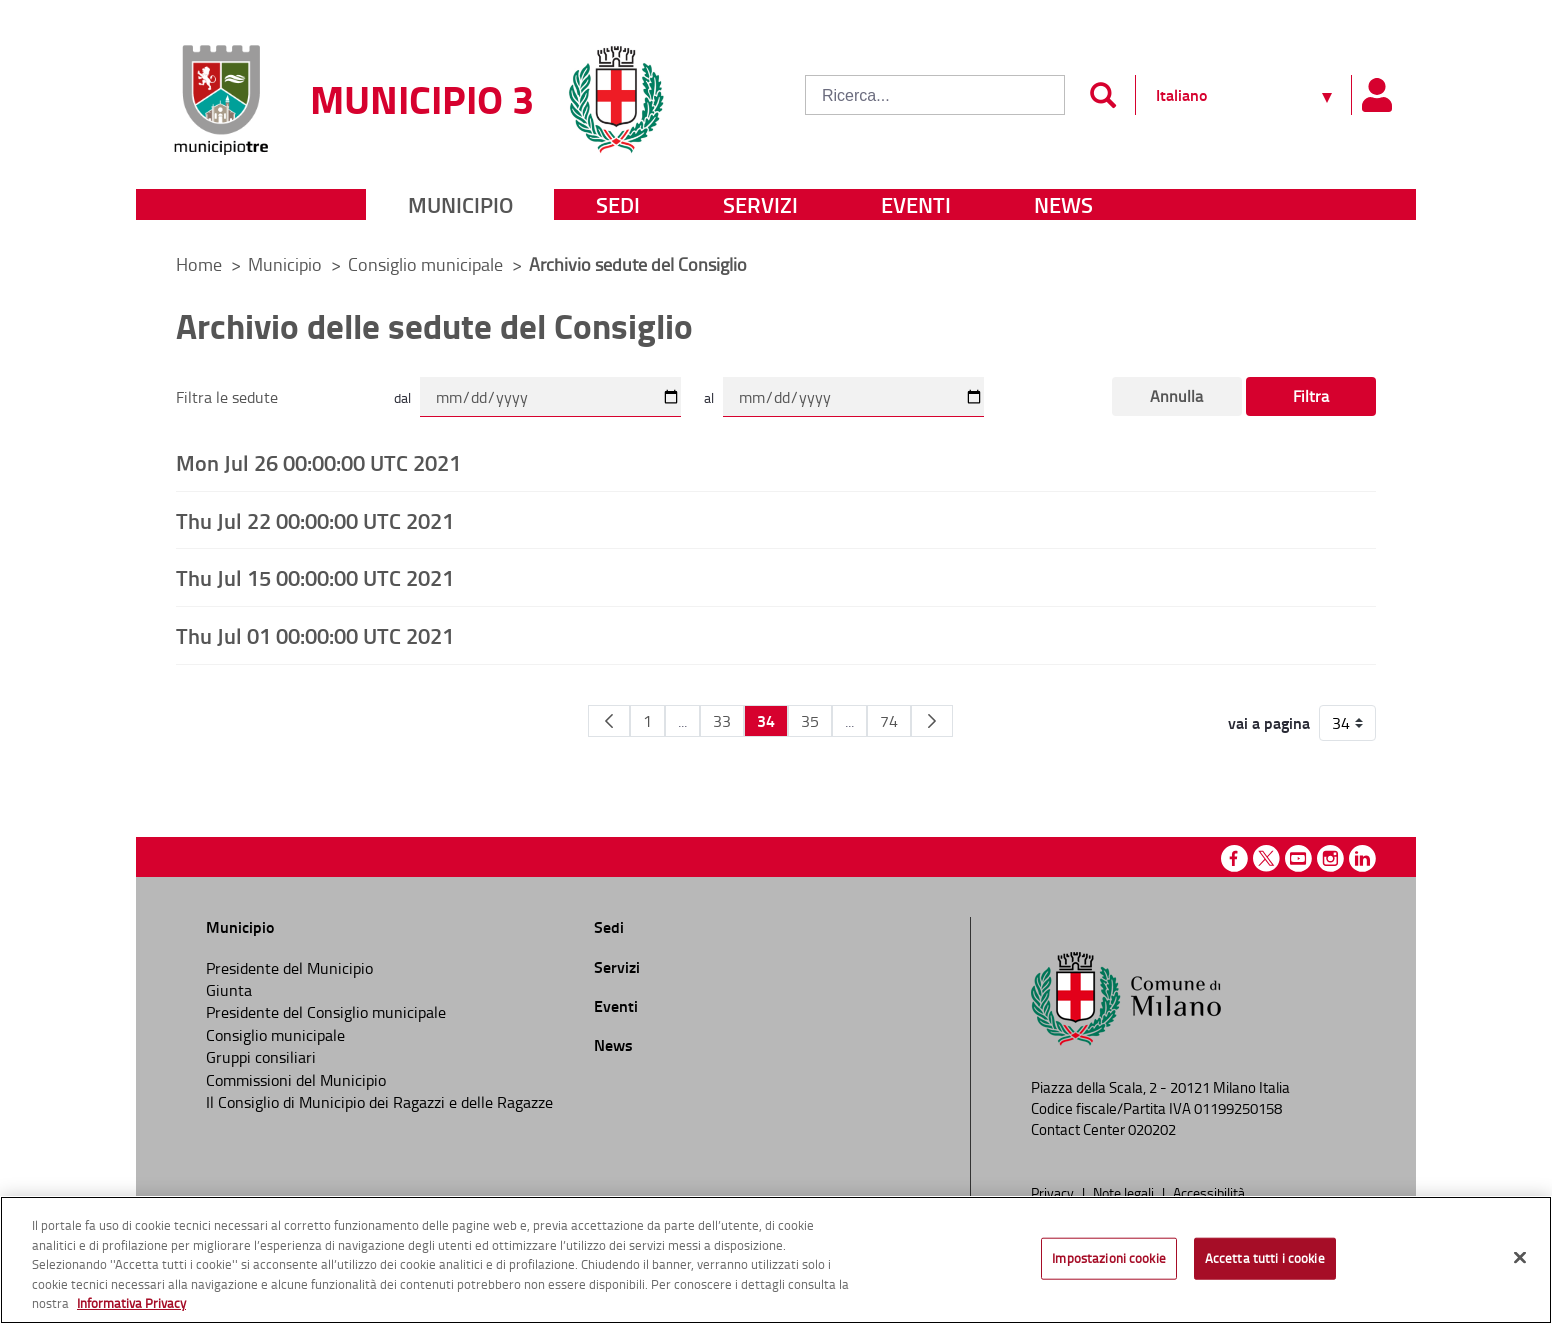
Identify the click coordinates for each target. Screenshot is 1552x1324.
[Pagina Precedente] (609, 721)
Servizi (760, 204)
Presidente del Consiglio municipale (326, 1012)
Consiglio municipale (427, 264)
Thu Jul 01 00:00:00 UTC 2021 (315, 635)
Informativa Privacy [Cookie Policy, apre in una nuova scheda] (131, 1303)
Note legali (1125, 1192)
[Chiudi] (1520, 1258)
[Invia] (1102, 95)
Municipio (460, 204)
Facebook (1234, 858)
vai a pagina (1269, 723)
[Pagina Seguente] (932, 721)
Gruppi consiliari (261, 1057)
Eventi (916, 204)
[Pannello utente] (1376, 95)
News (1063, 204)
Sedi (618, 204)
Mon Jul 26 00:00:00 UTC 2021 (318, 462)
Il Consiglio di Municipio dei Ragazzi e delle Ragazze (379, 1102)
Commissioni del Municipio (296, 1080)
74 (889, 721)
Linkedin (1362, 858)
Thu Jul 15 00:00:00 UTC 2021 (315, 577)
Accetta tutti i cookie (1265, 1258)
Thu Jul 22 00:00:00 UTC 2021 (315, 520)
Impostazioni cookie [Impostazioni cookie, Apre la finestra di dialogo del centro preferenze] (1108, 1258)
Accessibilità (1209, 1192)
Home (199, 264)
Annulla (1176, 396)
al (709, 397)
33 (722, 721)
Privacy (1054, 1192)
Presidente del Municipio (289, 968)
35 (810, 721)
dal (402, 397)
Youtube (1298, 858)
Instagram (1330, 858)
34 (766, 720)
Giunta (229, 990)
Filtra (1311, 396)
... (682, 721)
